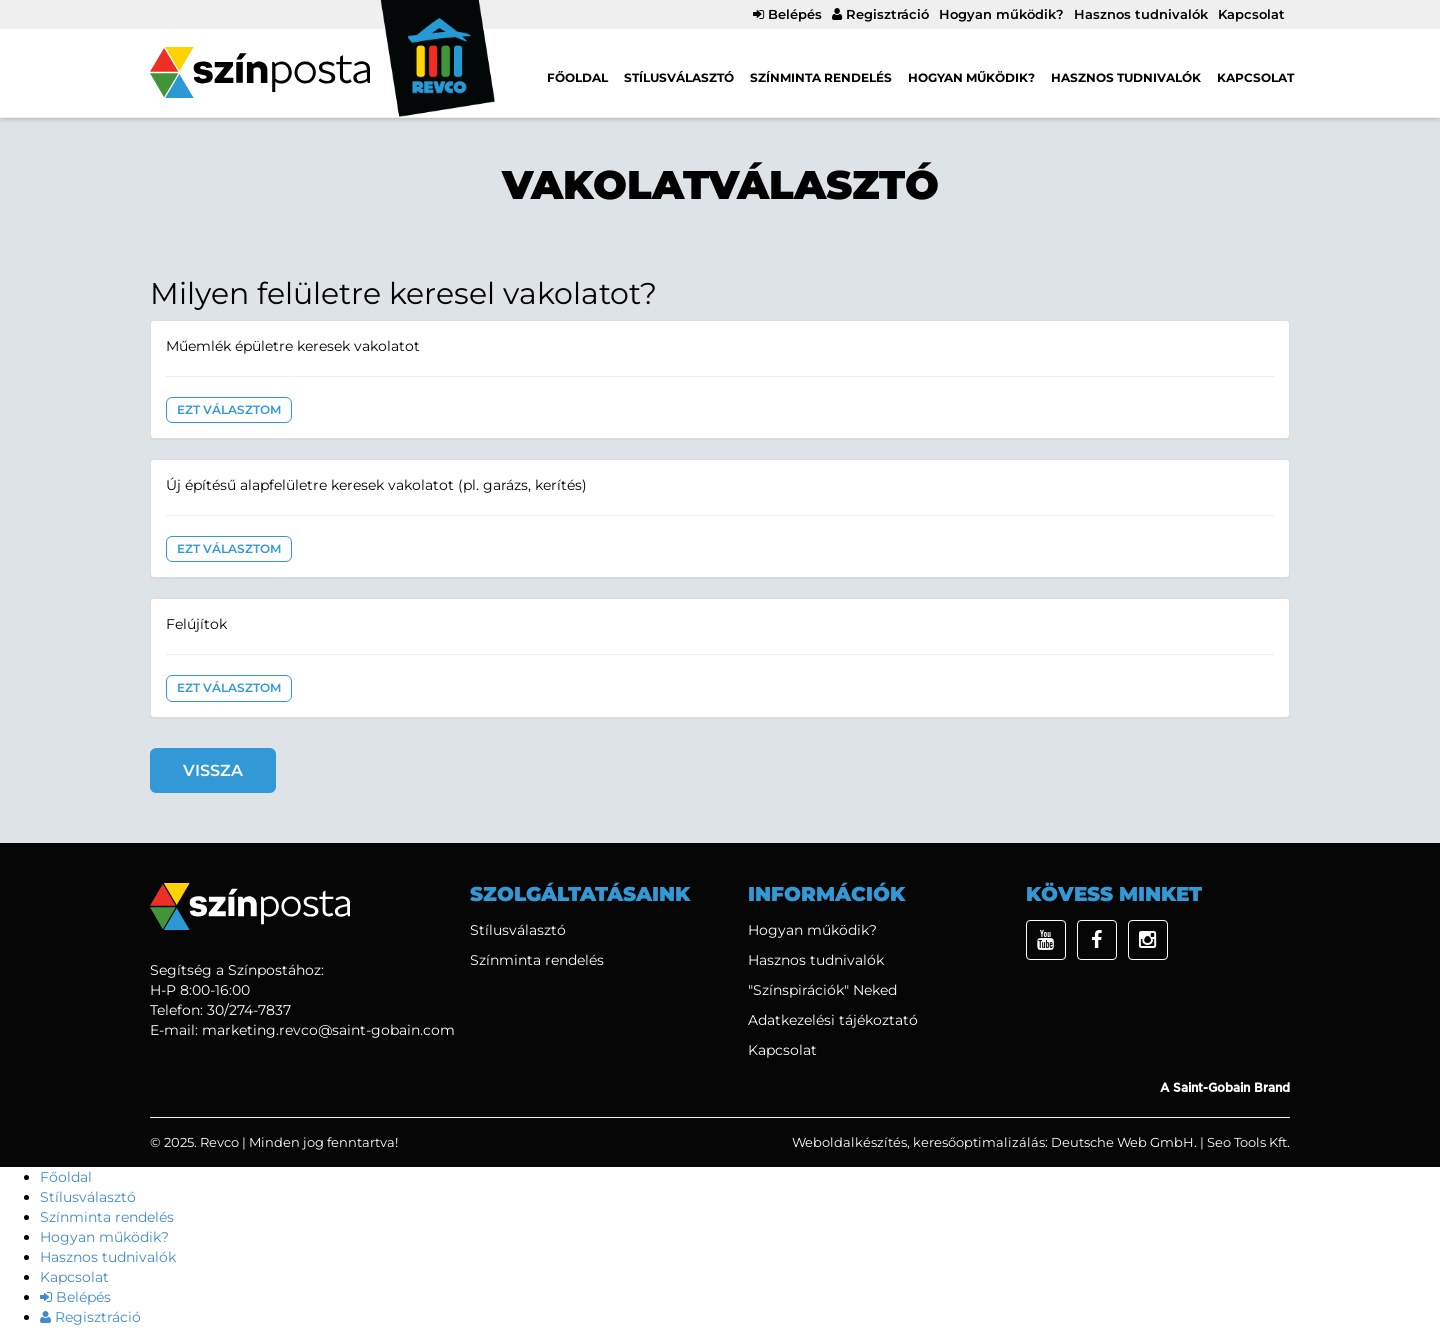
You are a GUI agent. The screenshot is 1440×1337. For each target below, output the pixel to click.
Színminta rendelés (821, 77)
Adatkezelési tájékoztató (833, 1020)
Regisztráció (880, 14)
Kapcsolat (1251, 14)
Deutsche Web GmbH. (1124, 1142)
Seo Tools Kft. (1248, 1142)
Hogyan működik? (1001, 14)
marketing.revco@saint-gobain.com (328, 1030)
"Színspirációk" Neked (822, 990)
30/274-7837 (249, 1010)
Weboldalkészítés (849, 1142)
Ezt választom (229, 409)
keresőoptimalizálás (979, 1142)
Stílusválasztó (679, 77)
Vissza (213, 770)
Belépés (787, 14)
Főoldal (577, 77)
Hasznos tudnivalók (1141, 14)
